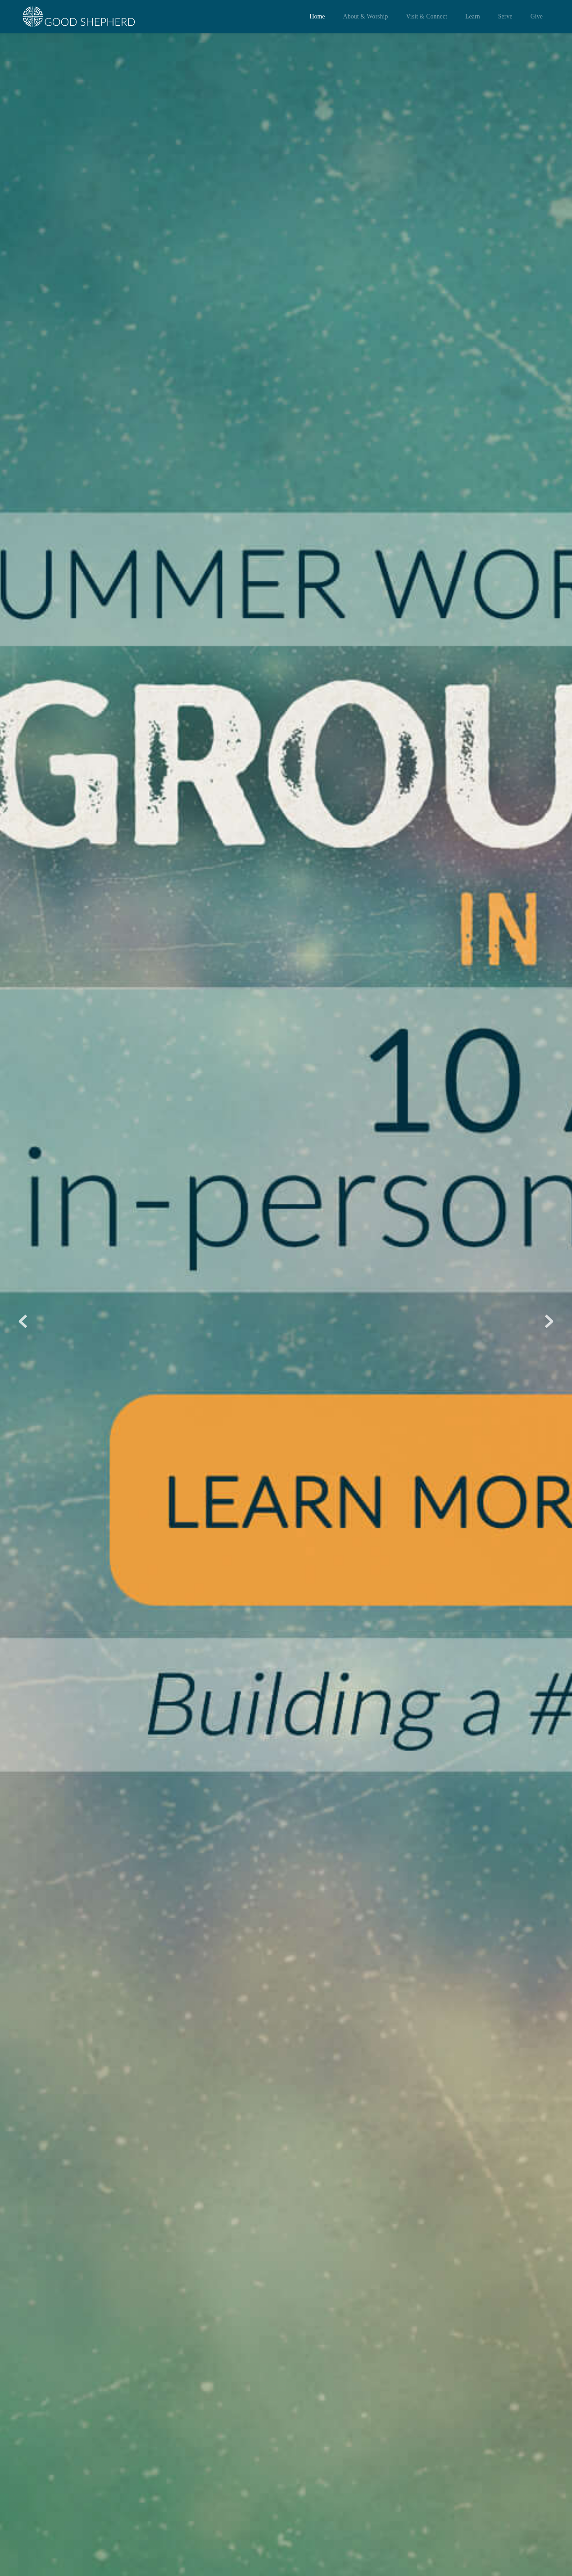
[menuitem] (317, 17)
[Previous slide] (23, 1321)
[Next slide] (549, 1321)
